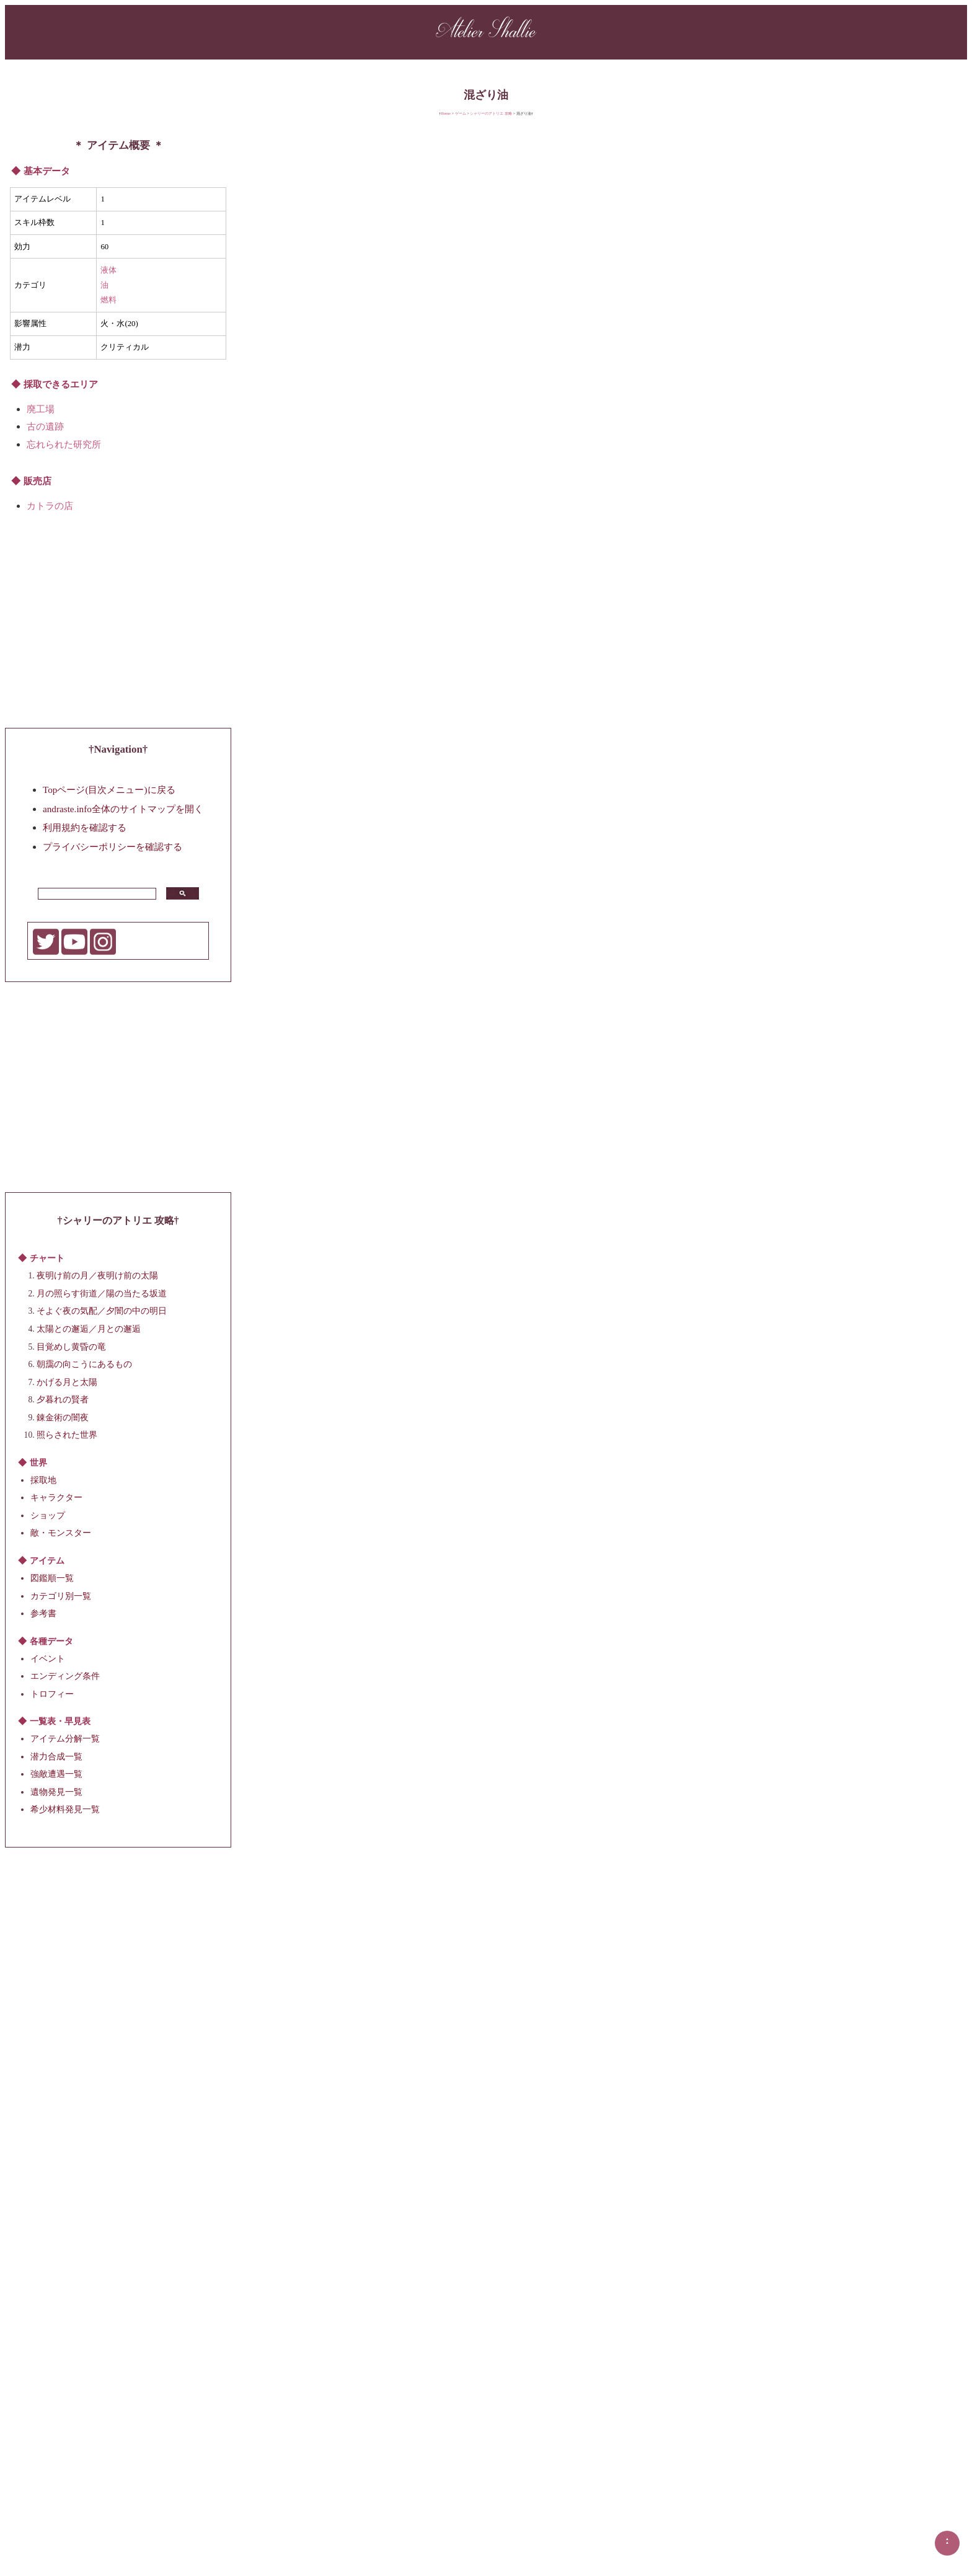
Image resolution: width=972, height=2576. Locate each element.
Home (446, 113)
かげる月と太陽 (67, 1381)
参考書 (43, 1613)
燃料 (108, 300)
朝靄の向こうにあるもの (84, 1364)
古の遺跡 (45, 426)
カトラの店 (50, 505)
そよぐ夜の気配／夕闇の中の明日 (102, 1311)
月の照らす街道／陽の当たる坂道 (102, 1293)
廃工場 (41, 409)
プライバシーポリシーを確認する (112, 846)
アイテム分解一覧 (65, 1738)
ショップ (47, 1515)
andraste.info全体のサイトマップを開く (123, 808)
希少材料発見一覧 (65, 1809)
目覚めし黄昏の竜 (71, 1346)
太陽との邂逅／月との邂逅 (89, 1329)
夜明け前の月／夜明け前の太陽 (97, 1275)
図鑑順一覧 (52, 1578)
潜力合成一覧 (56, 1756)
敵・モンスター (60, 1533)
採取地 (43, 1479)
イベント (47, 1658)
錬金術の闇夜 (63, 1417)
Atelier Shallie (486, 30)
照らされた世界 (67, 1435)
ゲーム (460, 113)
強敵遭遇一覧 (56, 1774)
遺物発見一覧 (56, 1792)
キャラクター (56, 1497)
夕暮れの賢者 (63, 1399)
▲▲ (947, 2540)
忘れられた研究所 (64, 443)
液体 (108, 269)
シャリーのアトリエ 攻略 (491, 113)
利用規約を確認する (84, 827)
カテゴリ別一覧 (60, 1595)
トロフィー (52, 1693)
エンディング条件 (65, 1676)
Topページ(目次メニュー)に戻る (109, 789)
